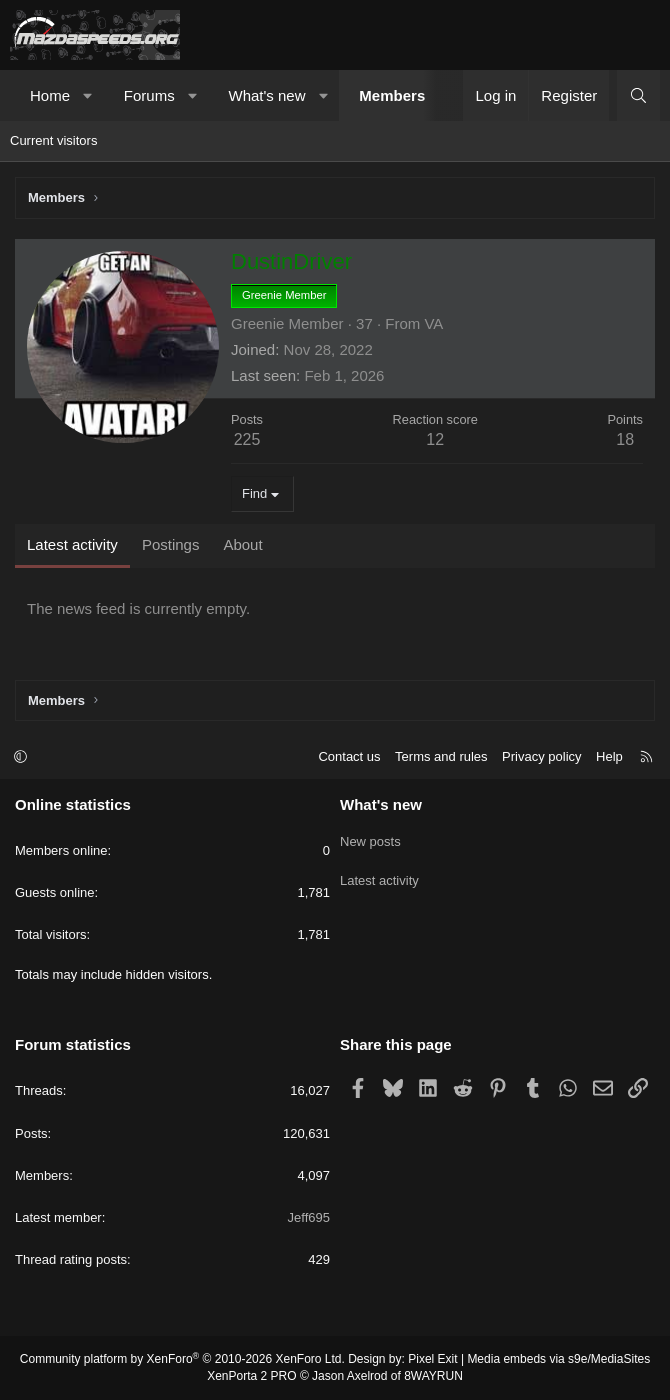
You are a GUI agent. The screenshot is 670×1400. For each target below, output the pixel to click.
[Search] (638, 95)
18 (625, 439)
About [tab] (242, 544)
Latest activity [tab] (72, 544)
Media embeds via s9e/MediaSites (558, 1359)
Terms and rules (441, 756)
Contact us (349, 756)
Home (50, 95)
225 (247, 439)
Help (609, 756)
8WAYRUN (433, 1376)
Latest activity (379, 874)
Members (392, 95)
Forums (149, 95)
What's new (266, 95)
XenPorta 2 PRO (251, 1376)
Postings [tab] (171, 544)
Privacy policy (541, 756)
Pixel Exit (432, 1359)
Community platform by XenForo (182, 1359)
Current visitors (53, 140)
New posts (370, 838)
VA (433, 323)
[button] (88, 95)
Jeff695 (309, 1217)
